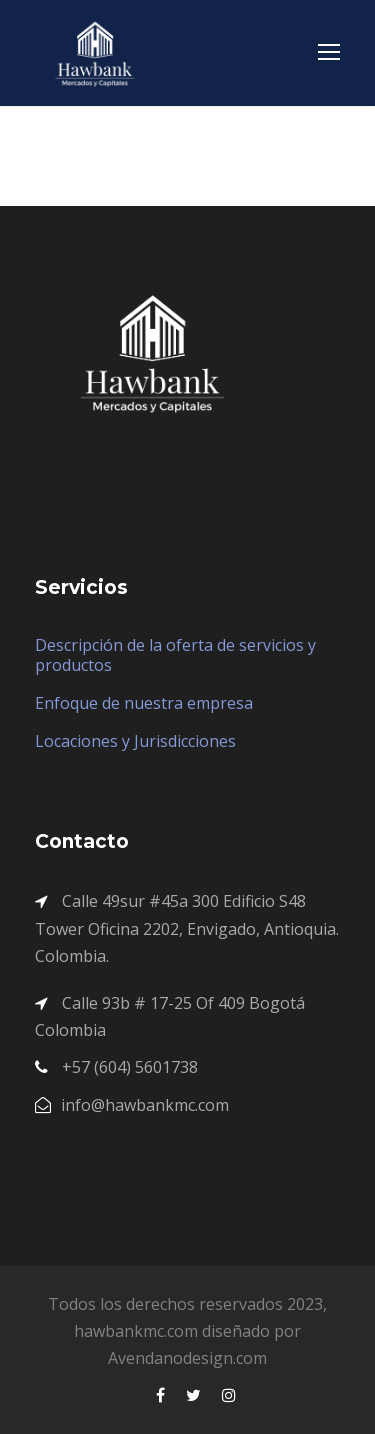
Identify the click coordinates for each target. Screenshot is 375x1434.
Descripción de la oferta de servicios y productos (175, 655)
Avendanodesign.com (187, 1358)
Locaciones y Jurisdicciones (135, 741)
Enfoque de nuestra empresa (144, 703)
